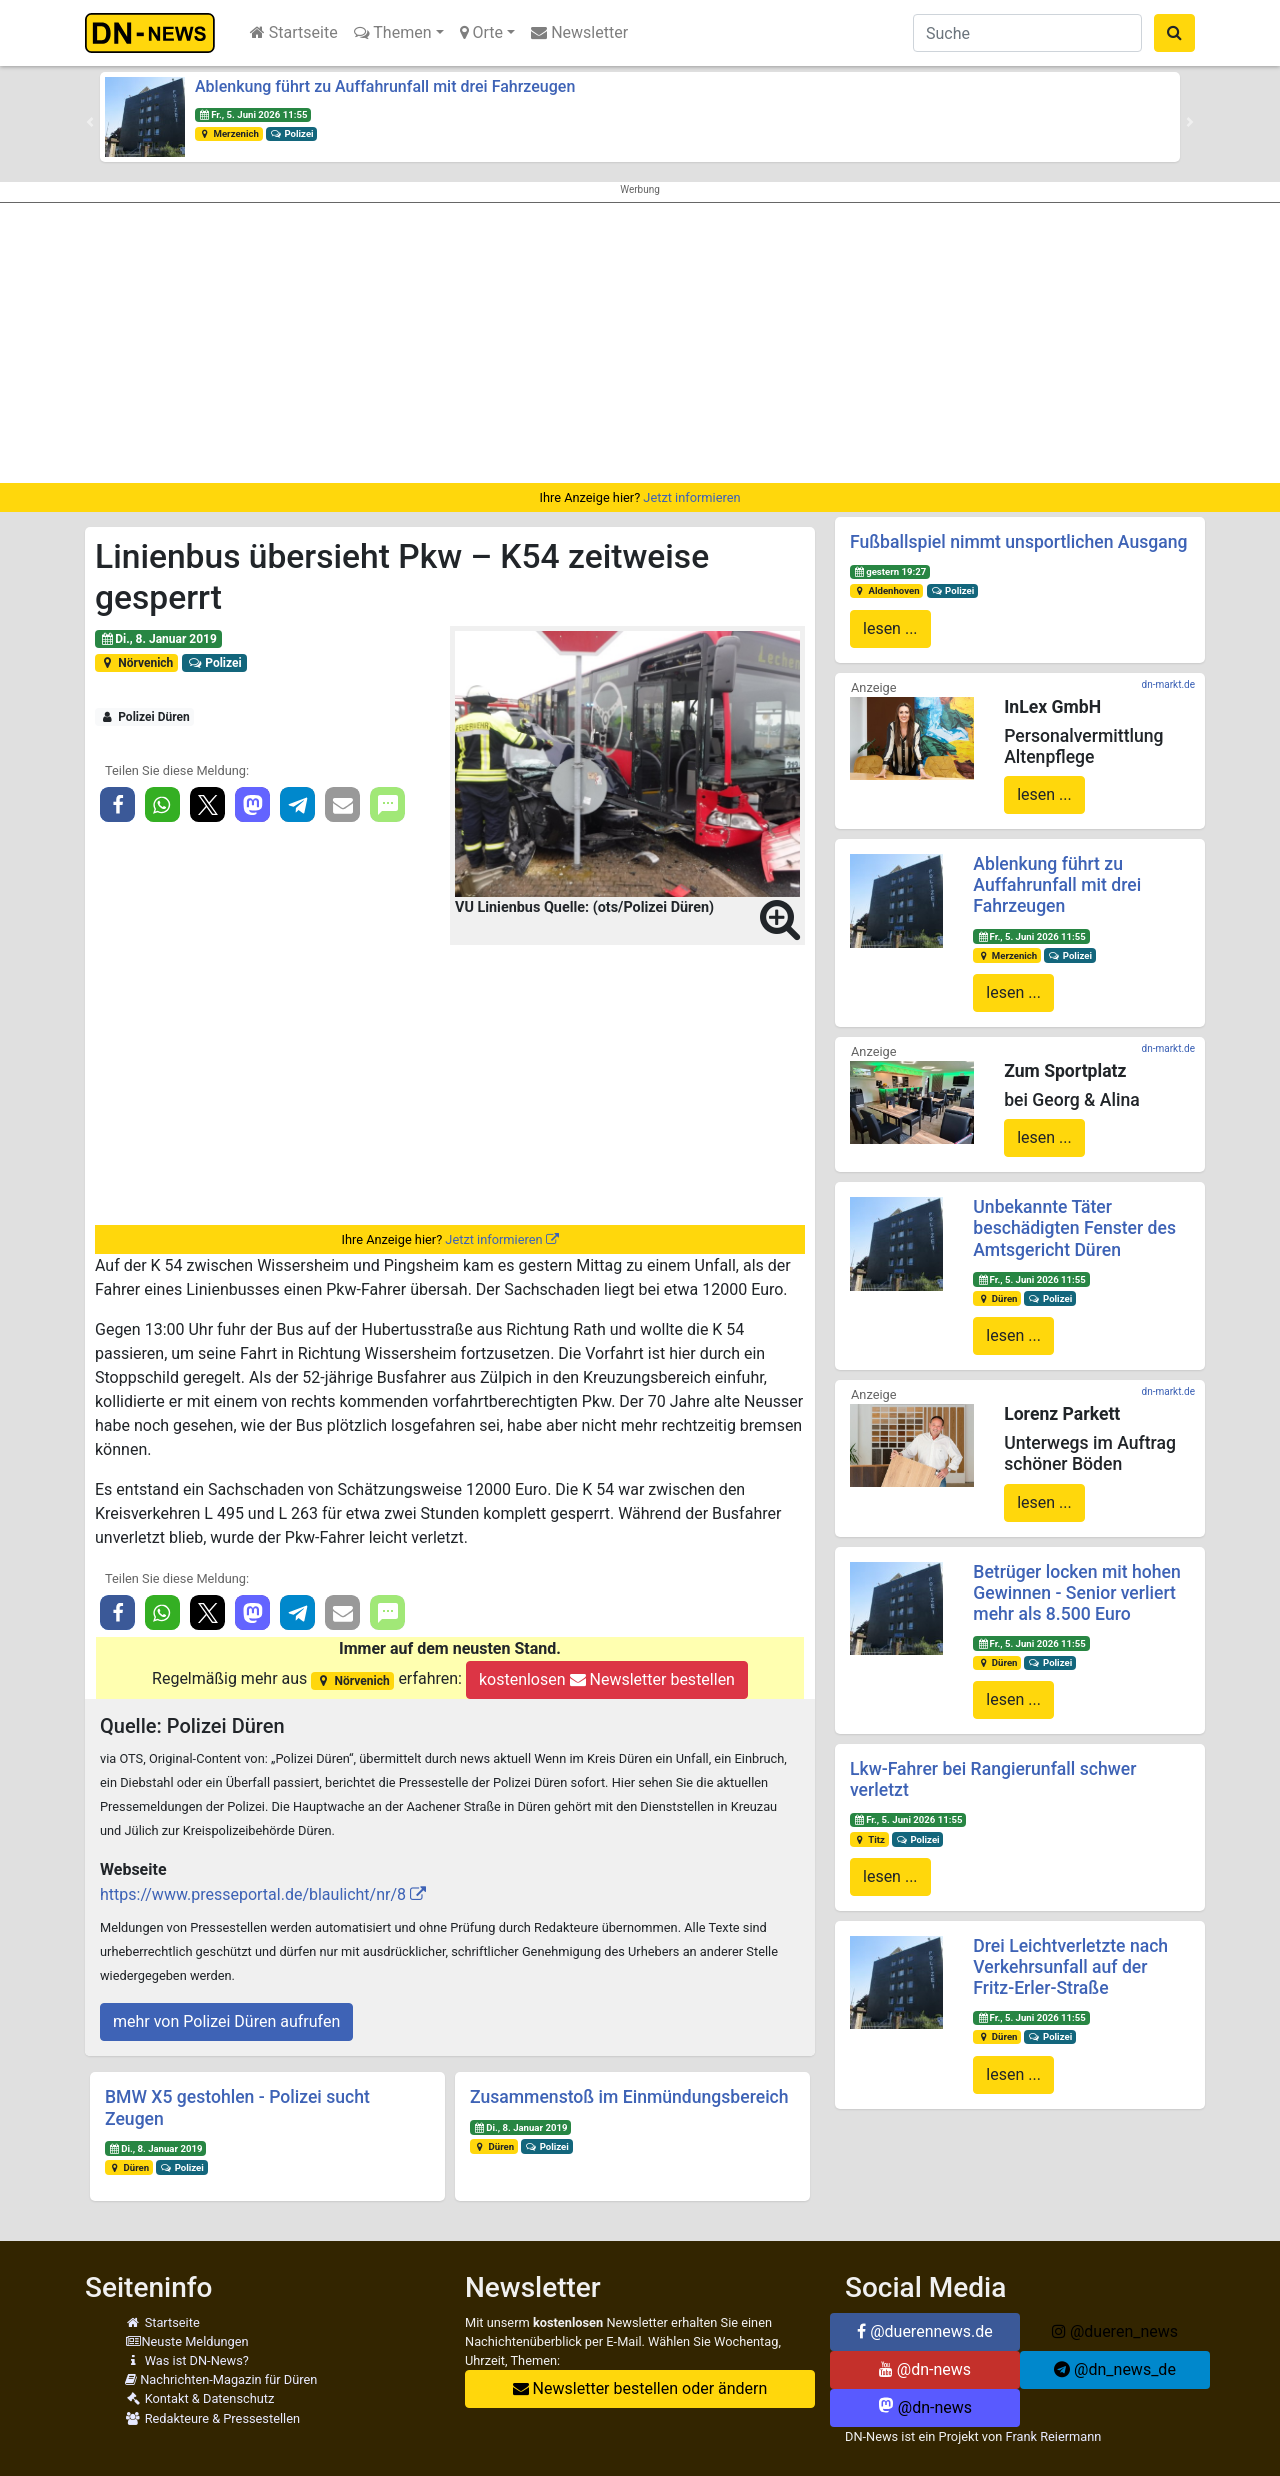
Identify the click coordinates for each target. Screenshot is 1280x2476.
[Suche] (1027, 33)
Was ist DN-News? (187, 2360)
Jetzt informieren (691, 497)
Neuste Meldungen (187, 2341)
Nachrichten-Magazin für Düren (221, 2379)
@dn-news (925, 2369)
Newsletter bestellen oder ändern (640, 2388)
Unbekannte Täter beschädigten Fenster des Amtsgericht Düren (1074, 1228)
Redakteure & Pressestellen (212, 2418)
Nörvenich (137, 663)
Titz (869, 1839)
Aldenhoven (887, 590)
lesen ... (890, 628)
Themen (393, 32)
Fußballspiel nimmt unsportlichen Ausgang (1018, 542)
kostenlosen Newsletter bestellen (607, 1679)
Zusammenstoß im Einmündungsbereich (629, 2097)
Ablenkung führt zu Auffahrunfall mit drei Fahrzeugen (385, 86)
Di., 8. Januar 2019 (158, 639)
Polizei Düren (145, 717)
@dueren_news (1115, 2331)
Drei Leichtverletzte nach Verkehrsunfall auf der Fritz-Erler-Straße (1070, 1967)
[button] (90, 122)
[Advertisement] (640, 343)
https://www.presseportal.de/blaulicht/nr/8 (253, 1894)
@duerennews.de (925, 2331)
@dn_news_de (1115, 2369)
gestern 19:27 (890, 571)
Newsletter (579, 32)
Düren (129, 2167)
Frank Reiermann (1054, 2436)
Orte (482, 32)
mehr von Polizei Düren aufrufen (226, 2021)
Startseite (294, 32)
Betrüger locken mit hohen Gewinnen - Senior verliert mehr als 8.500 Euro (1076, 1593)
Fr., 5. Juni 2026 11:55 (253, 114)
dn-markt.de (1168, 684)
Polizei (292, 133)
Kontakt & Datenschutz (199, 2398)
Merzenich (229, 133)
